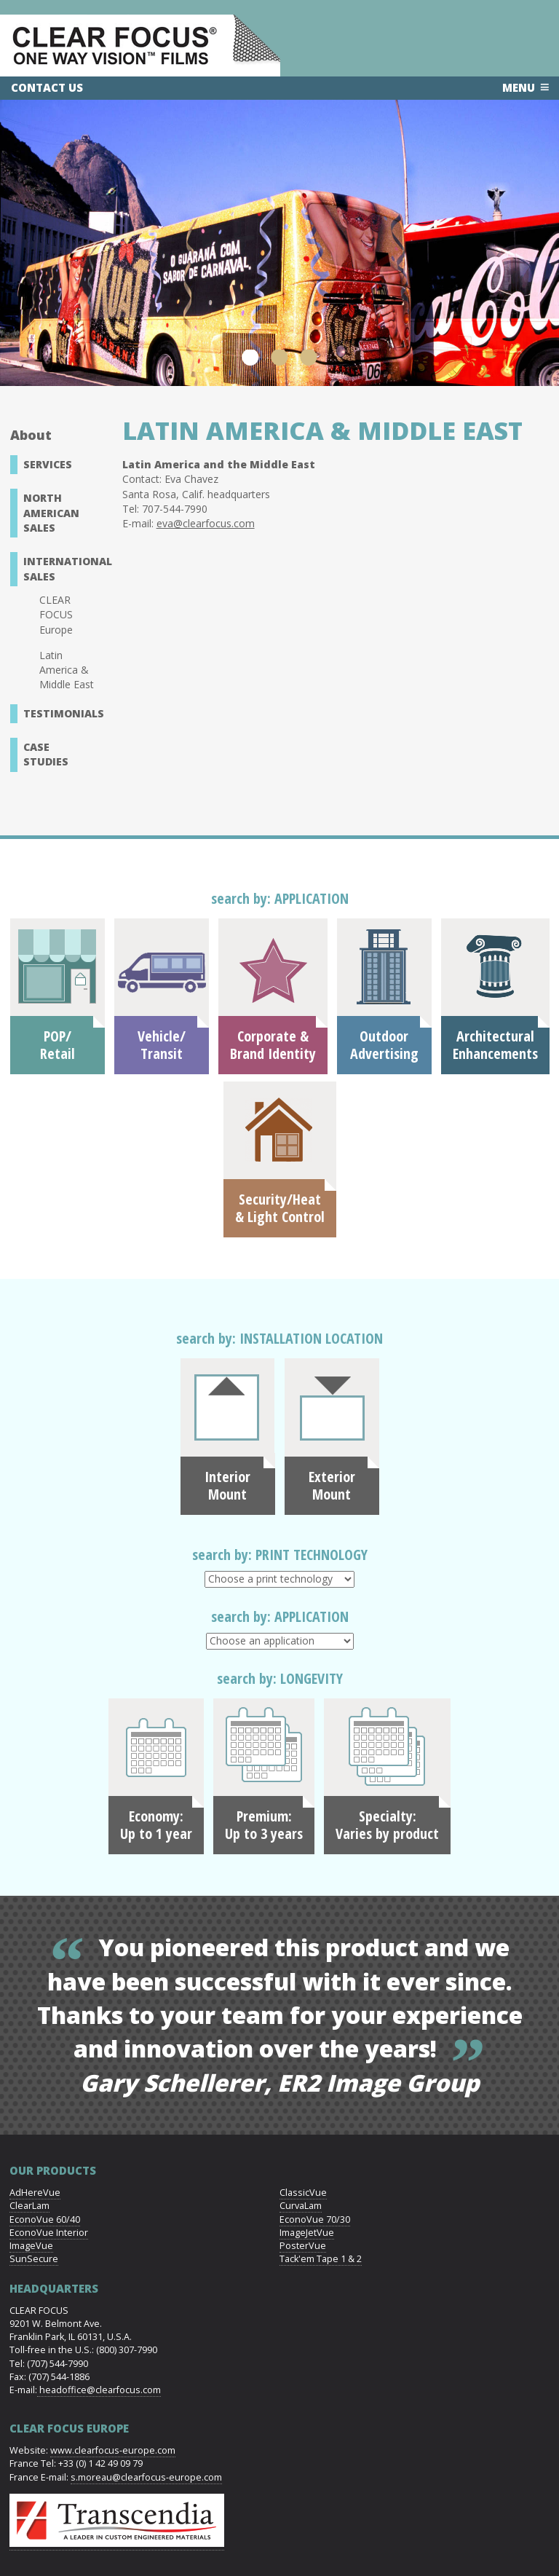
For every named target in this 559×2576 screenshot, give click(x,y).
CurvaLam (301, 2205)
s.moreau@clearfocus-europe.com (146, 2477)
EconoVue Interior (48, 2232)
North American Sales (51, 513)
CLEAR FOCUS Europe (56, 615)
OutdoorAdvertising (384, 1045)
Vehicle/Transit (162, 1045)
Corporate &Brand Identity (273, 1045)
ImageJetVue (307, 2232)
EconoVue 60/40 (44, 2219)
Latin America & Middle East (66, 670)
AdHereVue (34, 2192)
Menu (518, 87)
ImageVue (31, 2246)
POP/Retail (57, 1045)
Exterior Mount (332, 1485)
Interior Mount (227, 1485)
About (31, 435)
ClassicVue (303, 2192)
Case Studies (45, 754)
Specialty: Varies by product (387, 1825)
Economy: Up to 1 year (156, 1825)
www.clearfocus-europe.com (112, 2450)
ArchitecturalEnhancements (495, 1045)
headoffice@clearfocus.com (99, 2390)
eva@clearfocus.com (205, 523)
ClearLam (29, 2205)
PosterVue (303, 2246)
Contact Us (47, 87)
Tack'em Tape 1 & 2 (321, 2259)
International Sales (62, 568)
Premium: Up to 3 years (264, 1825)
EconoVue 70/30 (315, 2219)
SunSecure (33, 2259)
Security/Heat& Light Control (280, 1208)
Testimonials (62, 713)
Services (47, 464)
